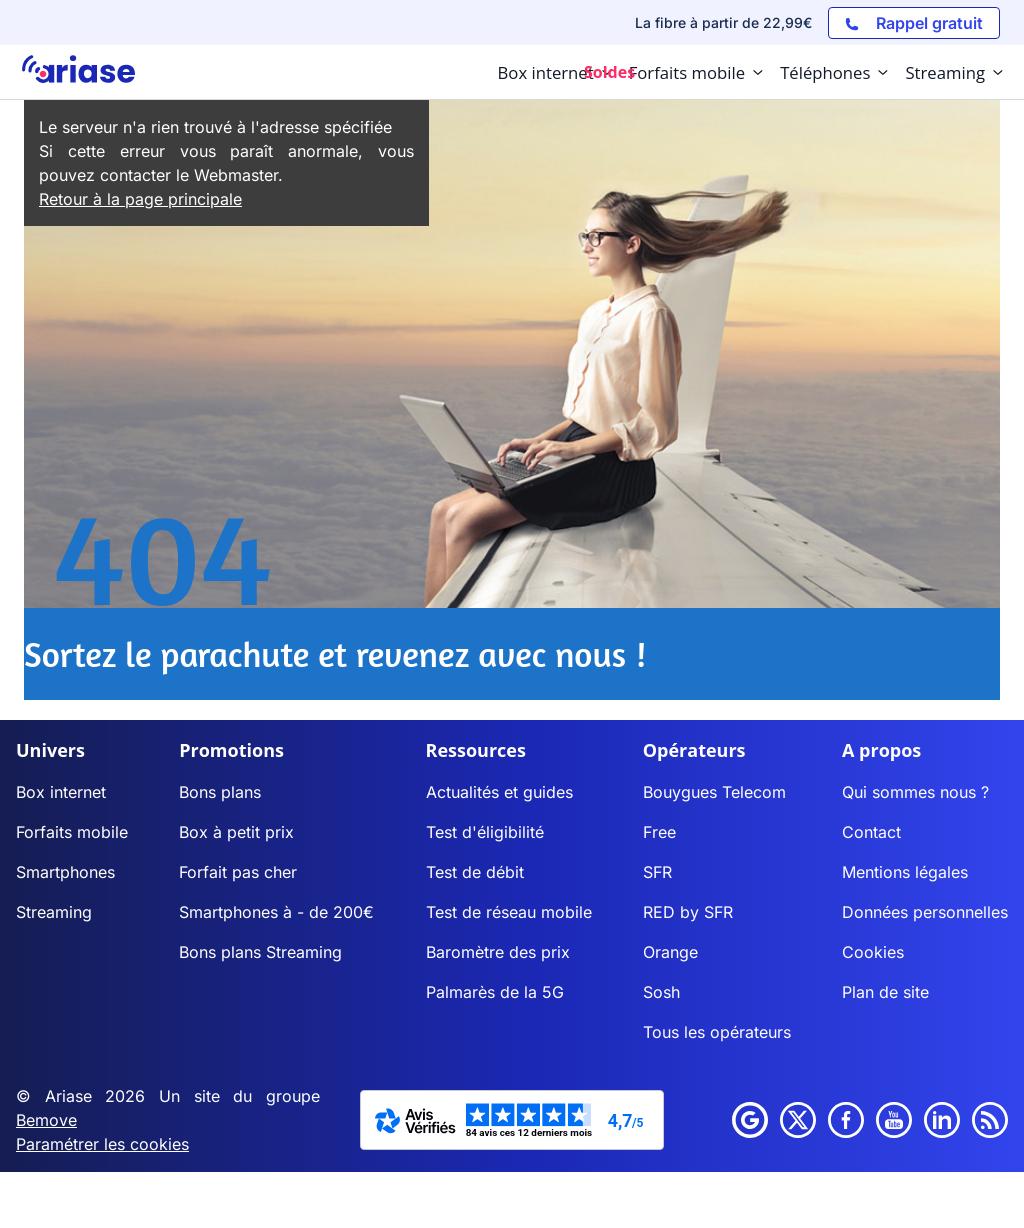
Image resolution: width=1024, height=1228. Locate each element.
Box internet (61, 792)
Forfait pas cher (238, 872)
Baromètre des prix (498, 952)
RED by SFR (688, 912)
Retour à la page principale (140, 199)
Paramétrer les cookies (102, 1144)
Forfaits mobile (72, 832)
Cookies (873, 952)
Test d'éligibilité (485, 832)
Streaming (54, 912)
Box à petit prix (236, 832)
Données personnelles (925, 912)
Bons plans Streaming (260, 952)
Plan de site (885, 992)
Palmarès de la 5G (495, 992)
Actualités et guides (499, 792)
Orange (670, 952)
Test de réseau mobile (509, 912)
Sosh (661, 992)
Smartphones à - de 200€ (276, 912)
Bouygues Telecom (714, 792)
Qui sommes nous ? (915, 792)
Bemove (46, 1120)
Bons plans (220, 792)
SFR (657, 872)
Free (659, 832)
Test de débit (475, 872)
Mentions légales (905, 872)
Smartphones (65, 872)
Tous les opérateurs (717, 1032)
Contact (871, 832)
